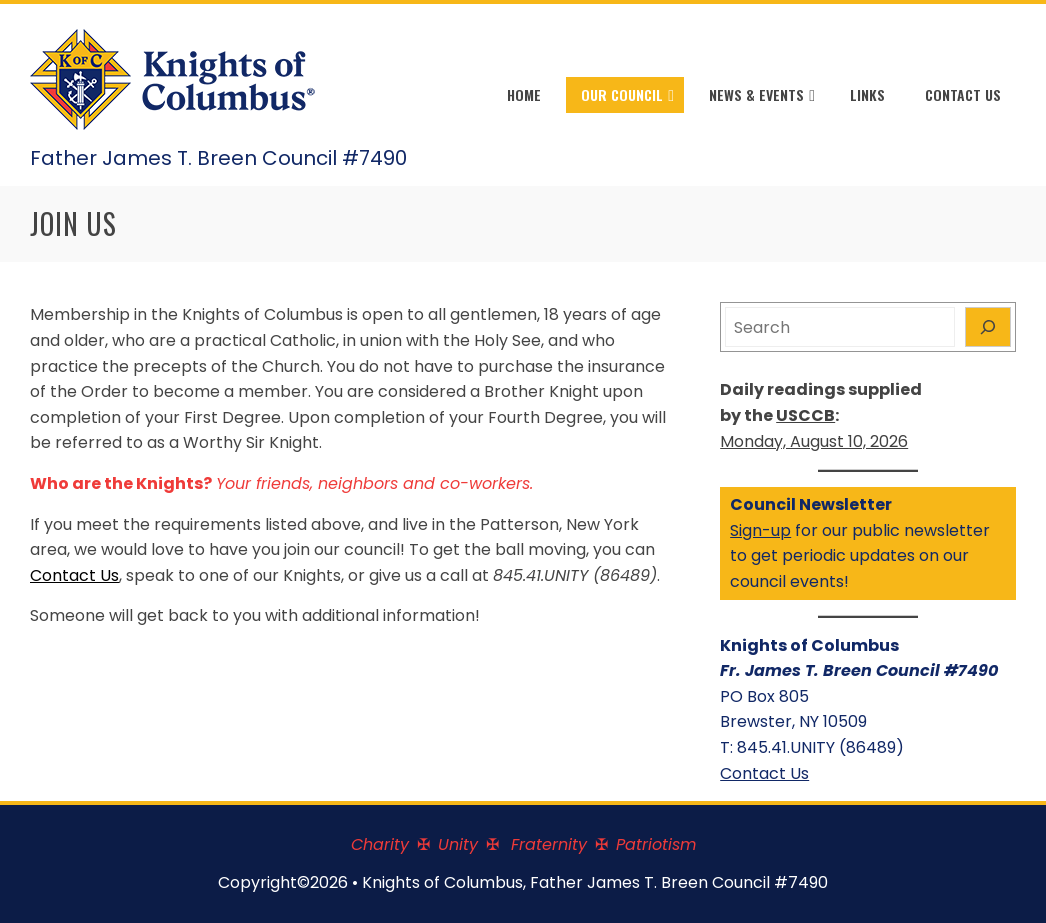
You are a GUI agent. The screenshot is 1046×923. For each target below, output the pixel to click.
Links (867, 94)
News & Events (762, 96)
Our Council (627, 96)
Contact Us (963, 94)
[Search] (988, 327)
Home (524, 94)
